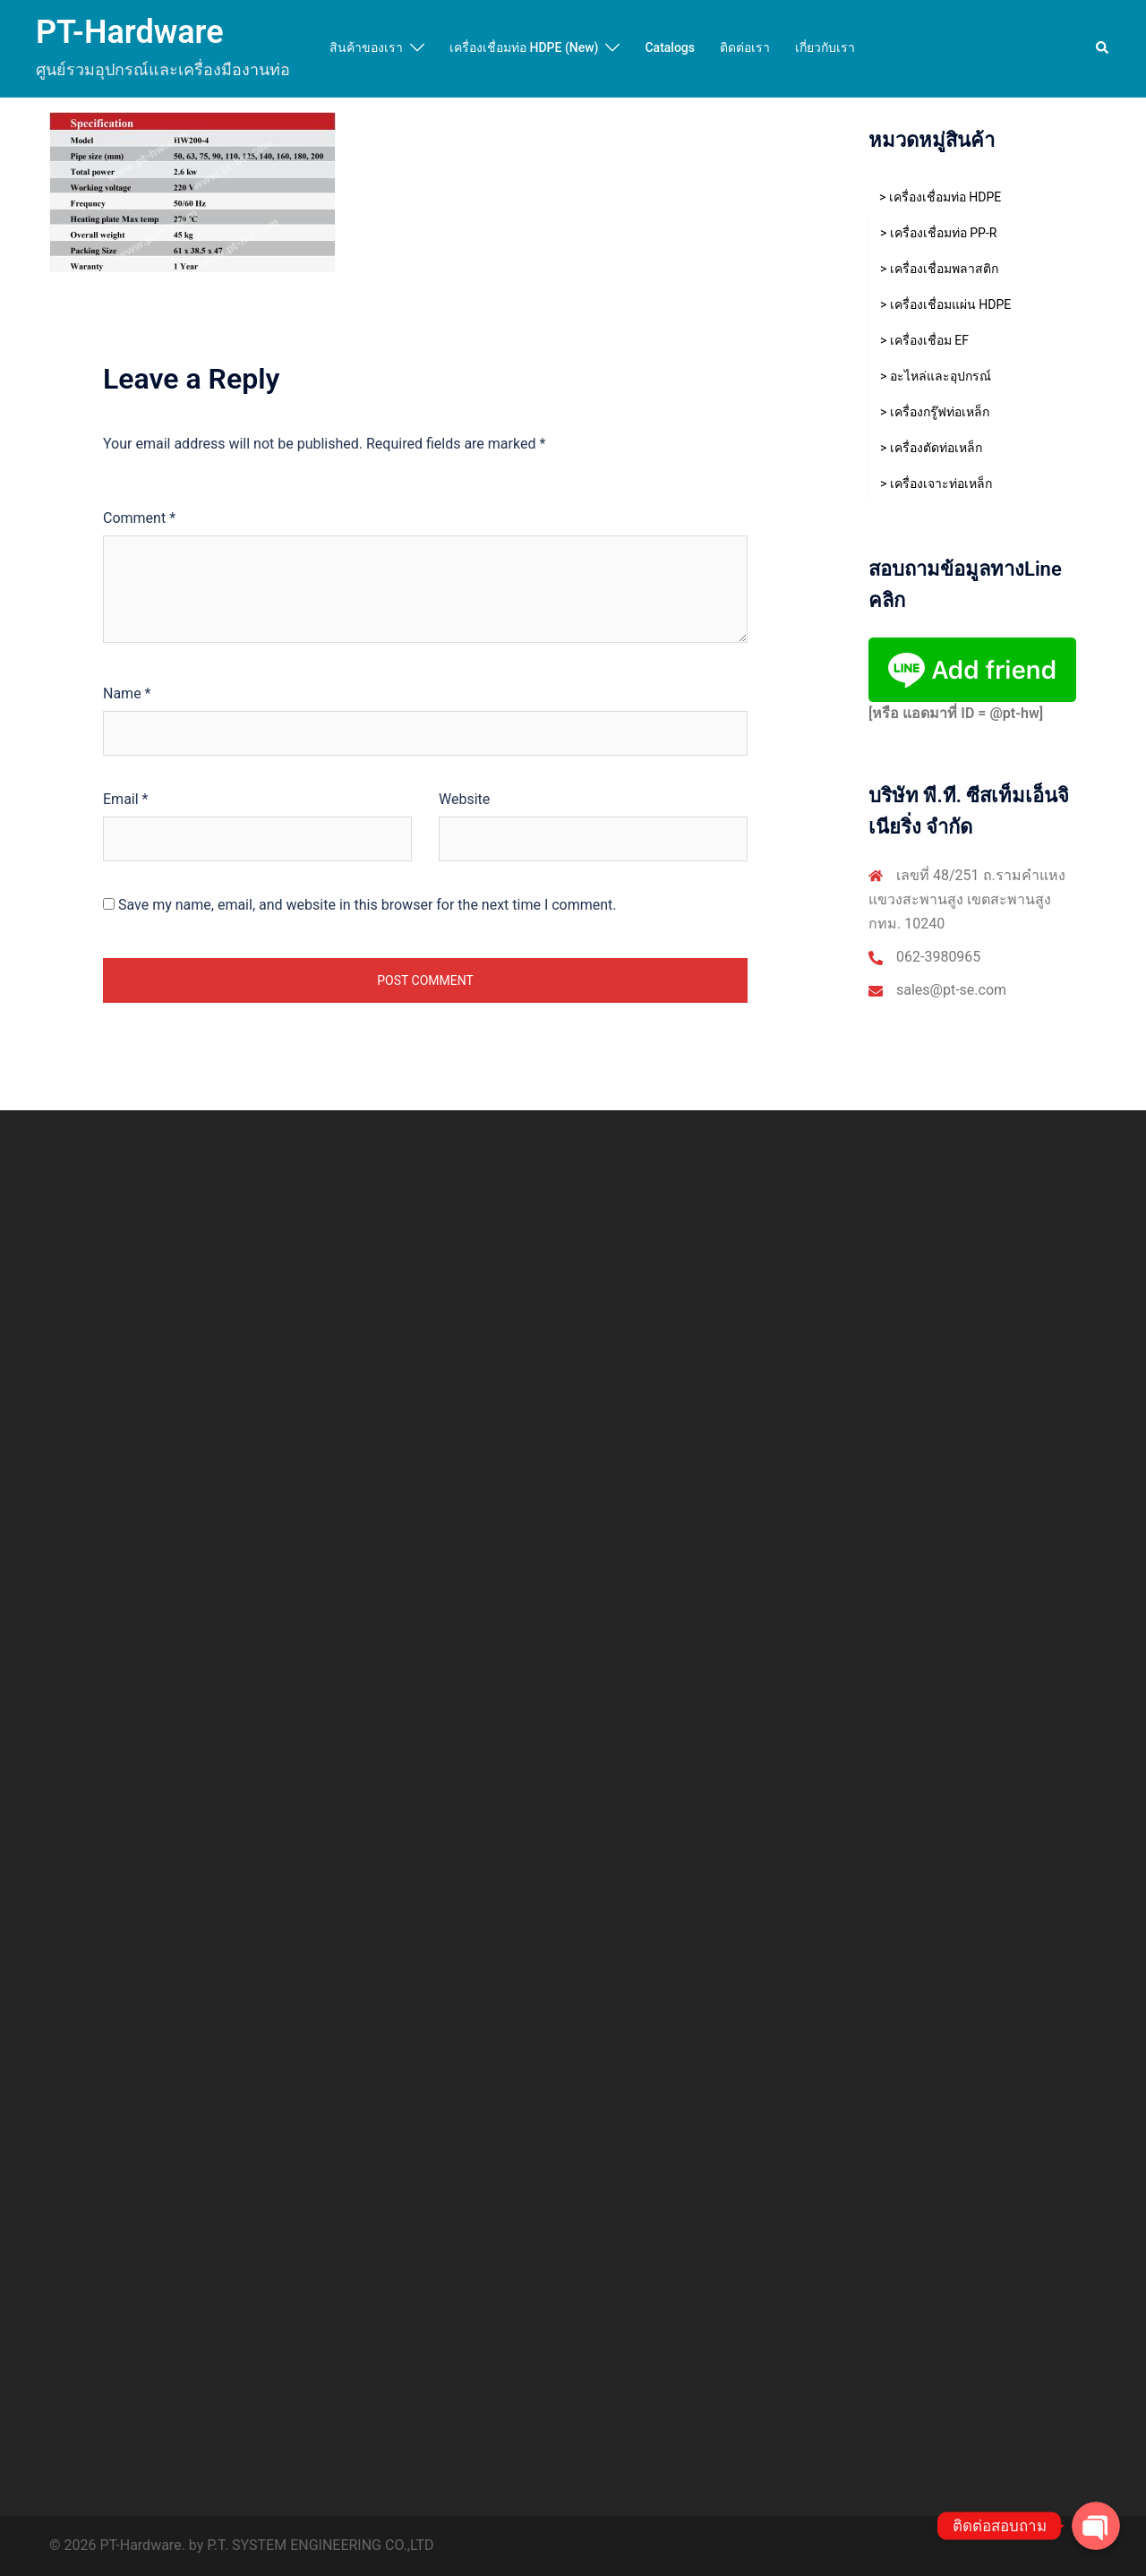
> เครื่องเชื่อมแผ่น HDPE (945, 304)
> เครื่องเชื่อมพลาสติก (939, 268)
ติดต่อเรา (745, 47)
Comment (139, 517)
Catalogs (670, 47)
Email (125, 799)
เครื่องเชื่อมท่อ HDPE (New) (523, 47)
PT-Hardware (130, 32)
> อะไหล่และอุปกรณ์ (935, 376)
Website (464, 799)
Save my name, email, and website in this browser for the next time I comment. (367, 904)
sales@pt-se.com (951, 989)
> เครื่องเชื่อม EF (924, 340)
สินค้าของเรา (366, 47)
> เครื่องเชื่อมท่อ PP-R (938, 233)
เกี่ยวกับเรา (825, 47)
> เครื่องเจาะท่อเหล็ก (936, 483)
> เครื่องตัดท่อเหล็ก (931, 448)
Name (127, 693)
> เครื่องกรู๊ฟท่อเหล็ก (934, 412)
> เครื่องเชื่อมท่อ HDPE (940, 197)
